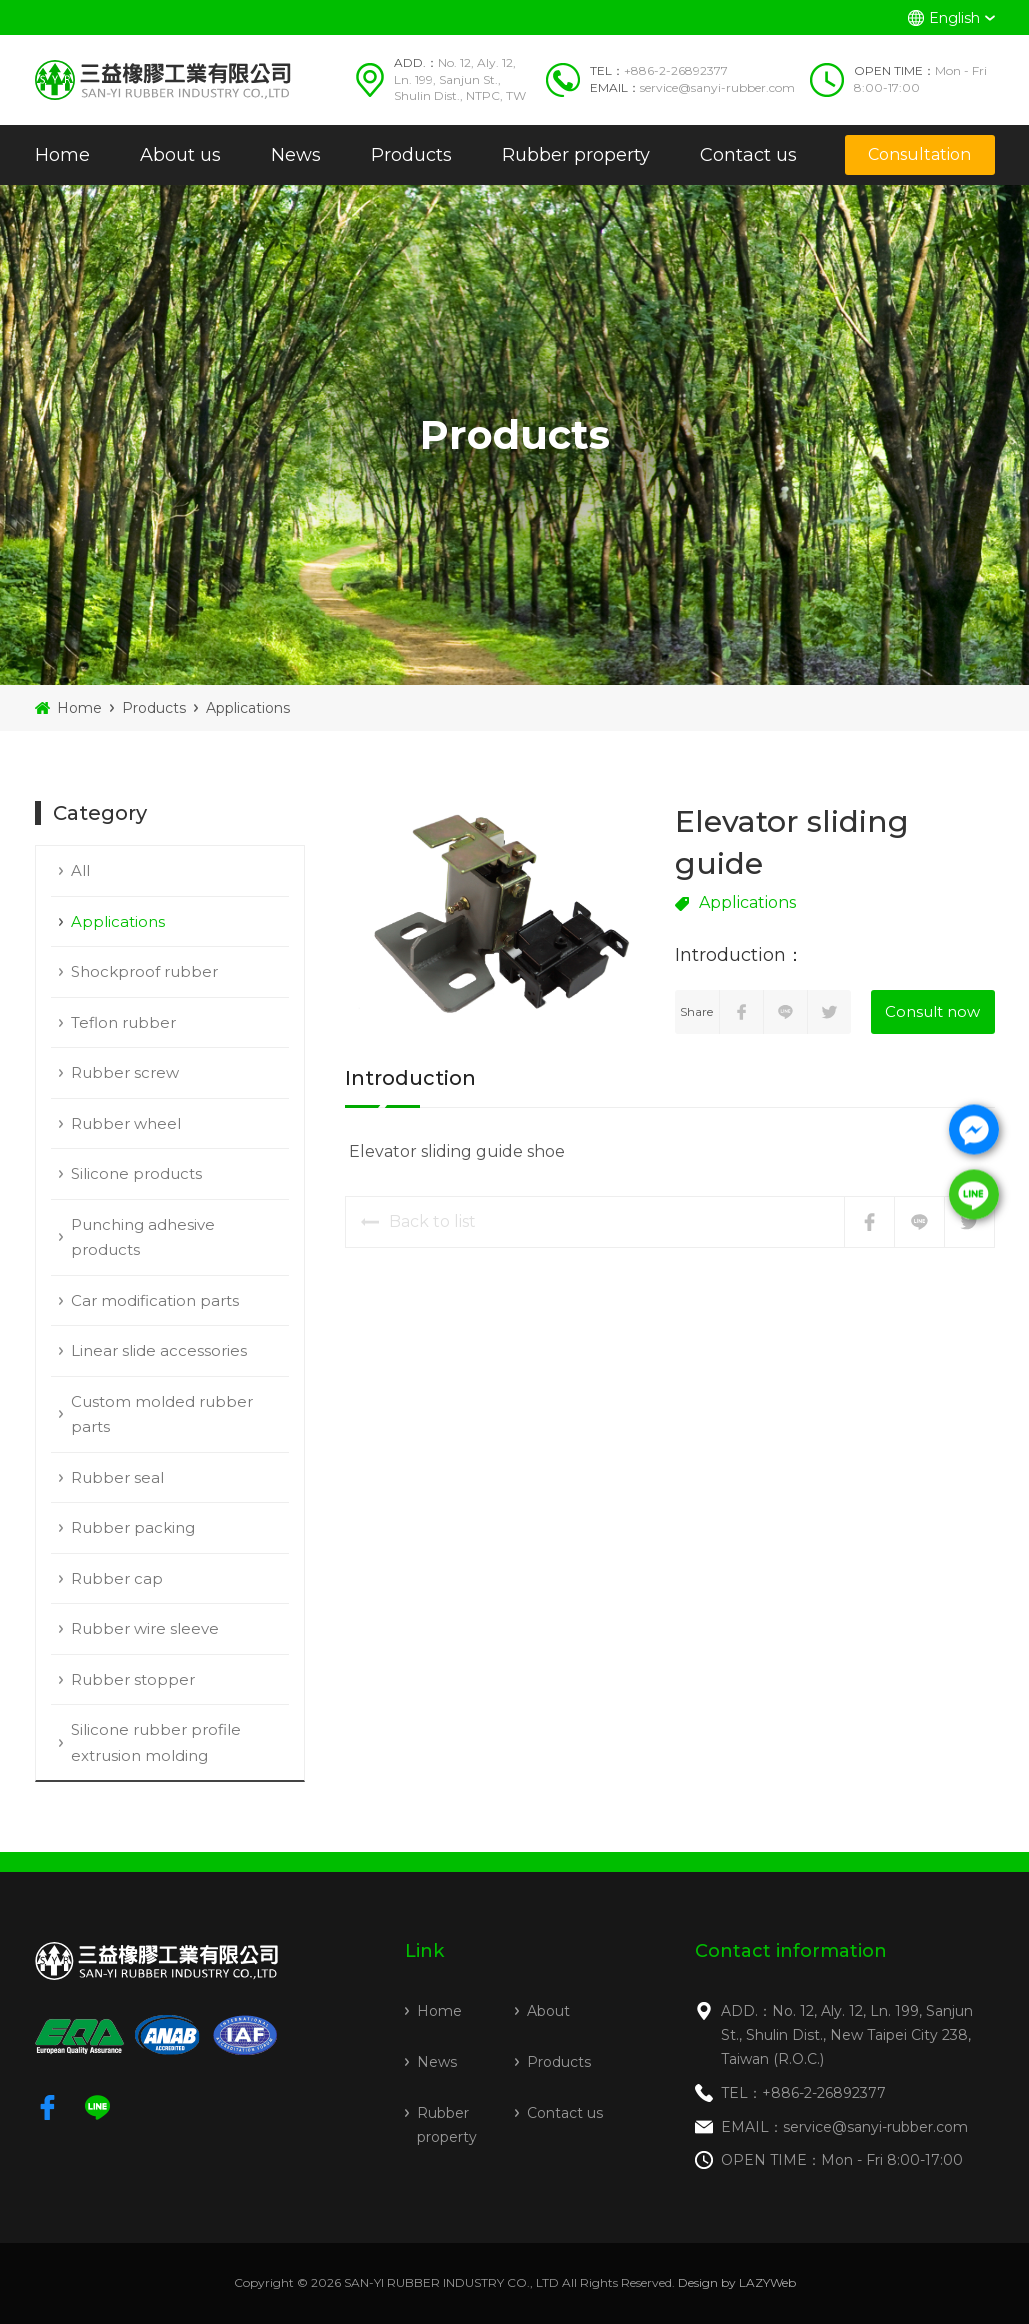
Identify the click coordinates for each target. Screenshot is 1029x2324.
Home (62, 155)
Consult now (932, 1011)
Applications (248, 708)
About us (180, 155)
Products (411, 155)
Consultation (919, 154)
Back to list (418, 1221)
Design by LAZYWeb (737, 2282)
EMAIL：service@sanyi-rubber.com (844, 2127)
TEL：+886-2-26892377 (803, 2093)
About (548, 2011)
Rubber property (576, 155)
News (296, 155)
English (954, 18)
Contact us (748, 155)
